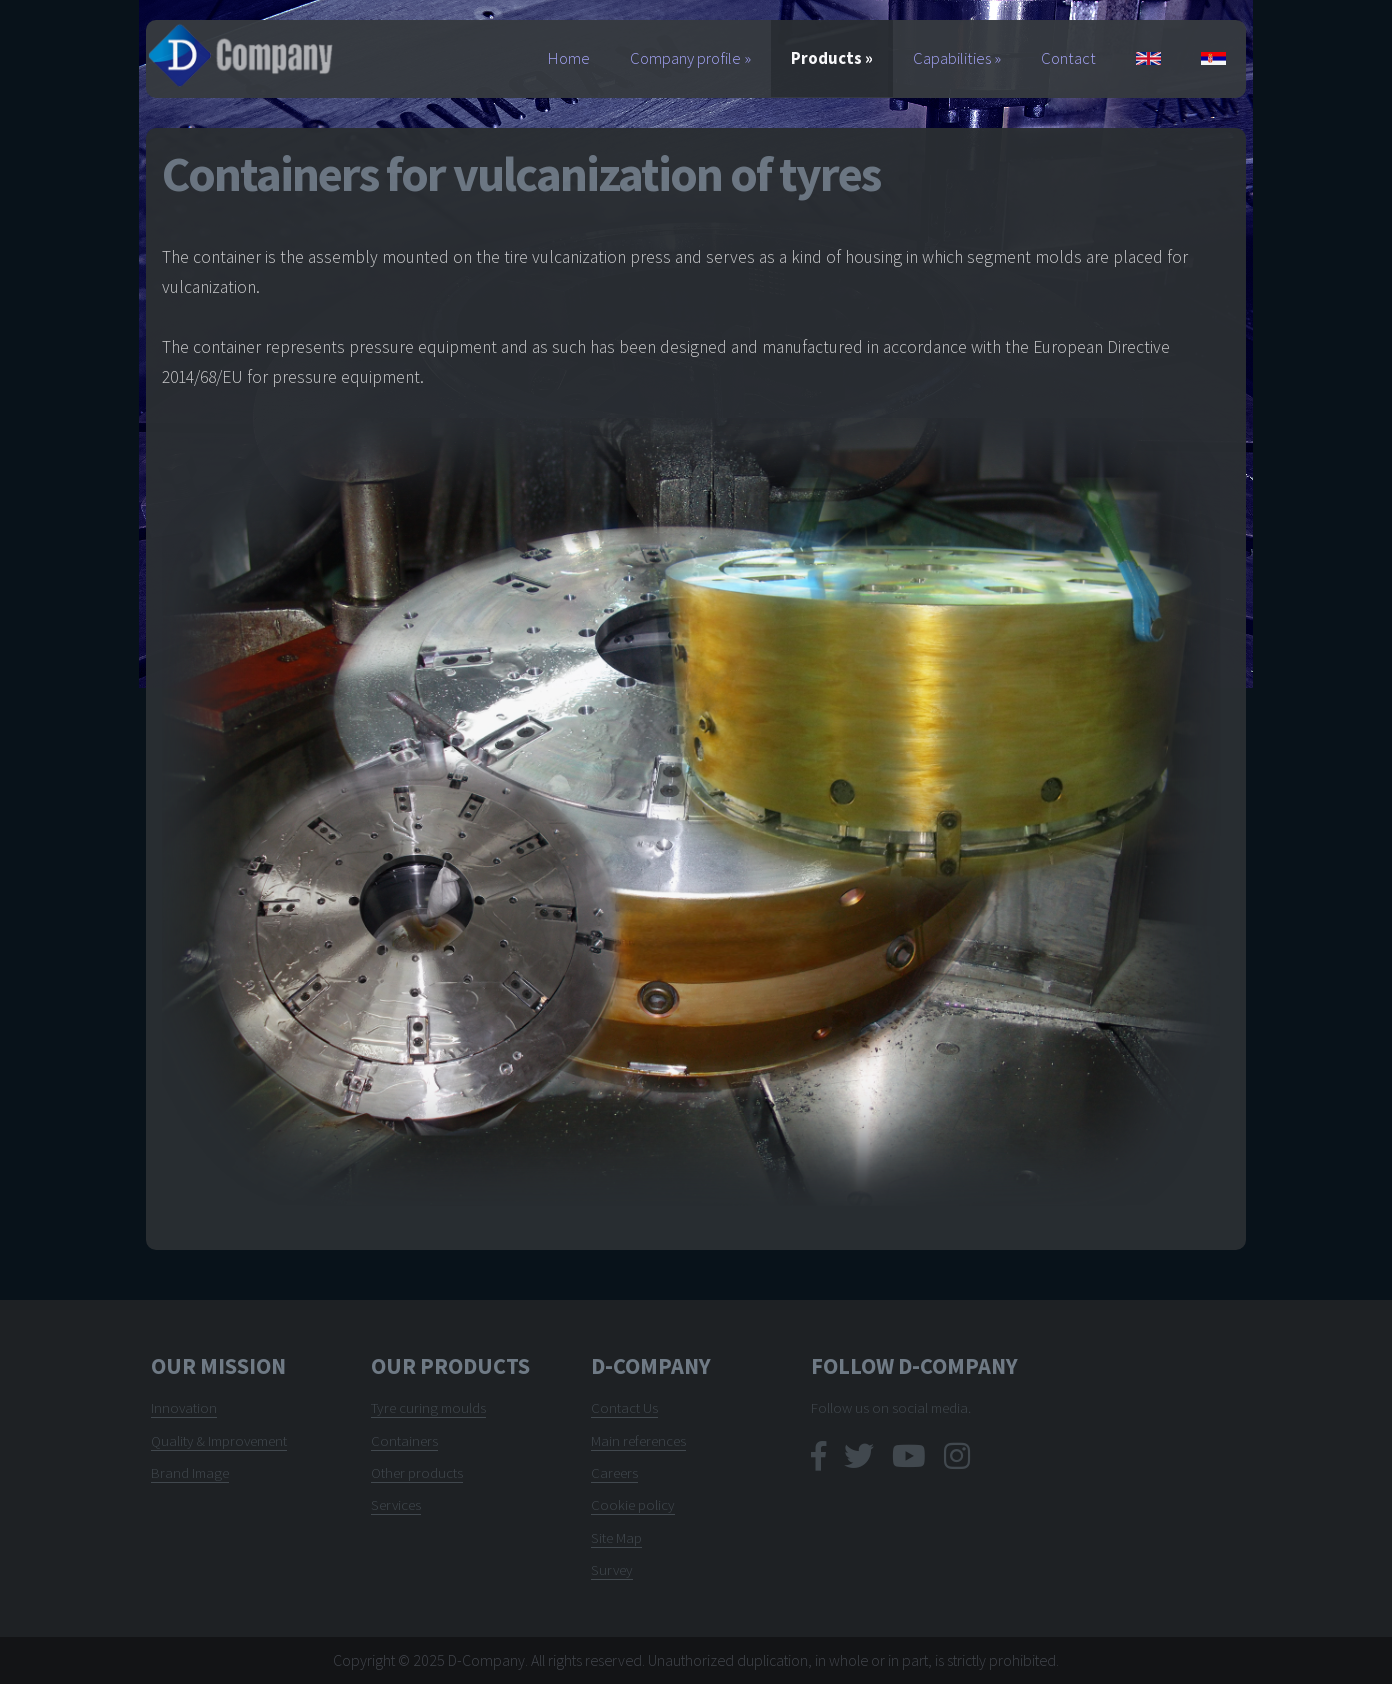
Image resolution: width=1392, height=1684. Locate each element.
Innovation (184, 1407)
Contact (1068, 58)
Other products (417, 1472)
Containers (404, 1440)
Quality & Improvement (219, 1440)
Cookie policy (633, 1504)
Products (832, 58)
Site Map (616, 1537)
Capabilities (957, 58)
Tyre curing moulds (428, 1407)
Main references (638, 1440)
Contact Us (624, 1407)
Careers (614, 1472)
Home (569, 58)
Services (396, 1504)
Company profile (690, 58)
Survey (612, 1569)
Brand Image (190, 1472)
